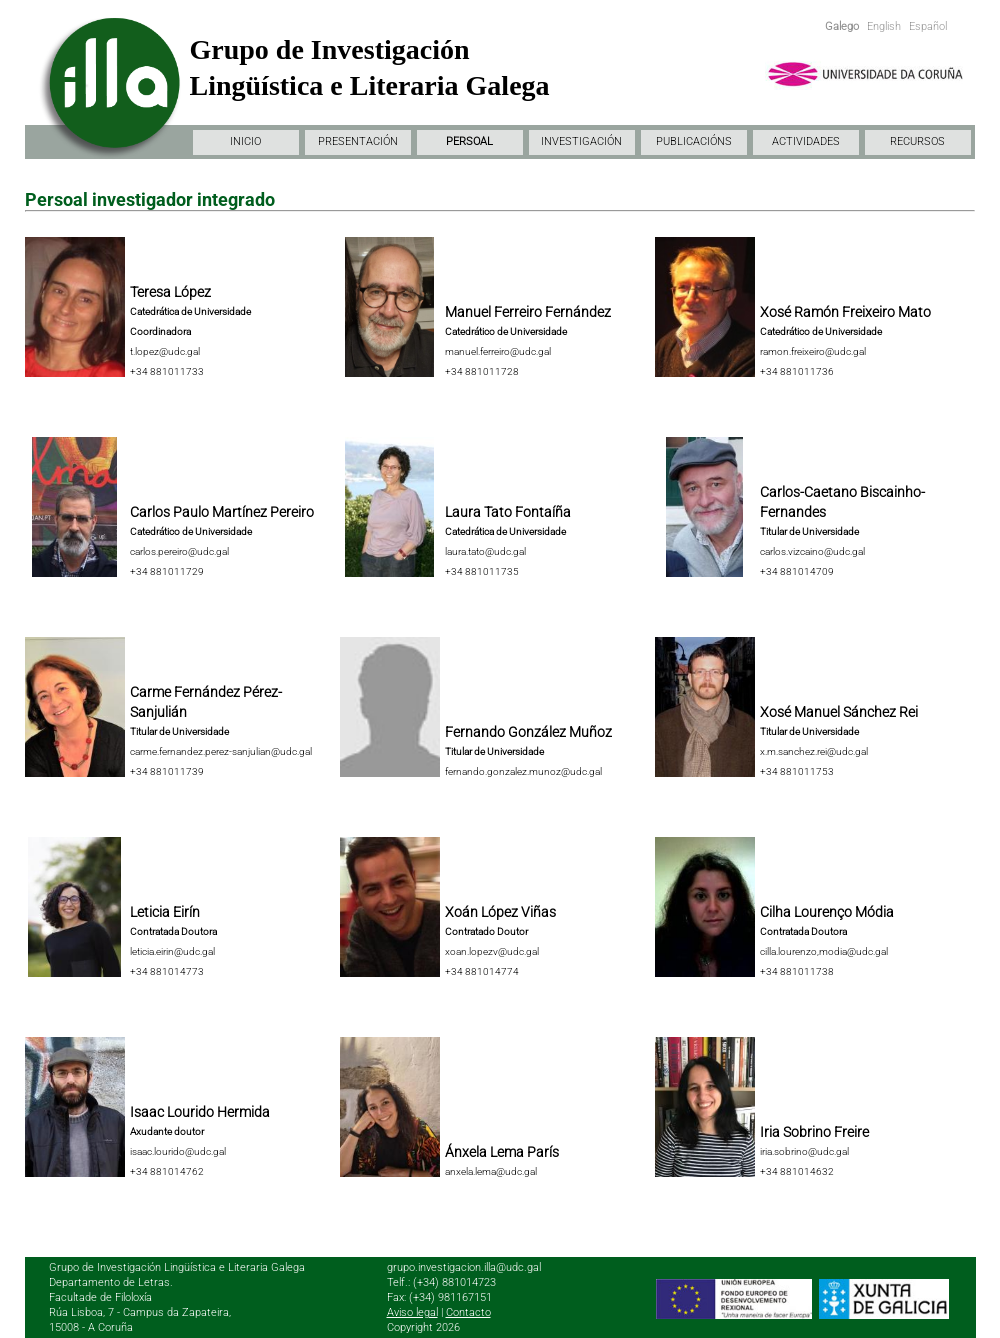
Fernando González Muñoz (528, 732)
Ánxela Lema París (502, 1152)
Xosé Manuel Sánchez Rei (839, 712)
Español (928, 26)
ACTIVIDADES (806, 141)
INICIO (245, 141)
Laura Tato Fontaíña (508, 512)
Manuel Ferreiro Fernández (528, 312)
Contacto (468, 1312)
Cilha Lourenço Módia (827, 912)
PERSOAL (469, 141)
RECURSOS (917, 141)
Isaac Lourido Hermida (200, 1112)
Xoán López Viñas (500, 912)
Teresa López (170, 292)
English (884, 26)
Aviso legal (412, 1312)
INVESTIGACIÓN (581, 141)
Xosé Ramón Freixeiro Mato (845, 312)
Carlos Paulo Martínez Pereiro (222, 512)
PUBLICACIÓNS (694, 141)
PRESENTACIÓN (358, 141)
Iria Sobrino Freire (814, 1132)
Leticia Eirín (165, 912)
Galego (842, 26)
